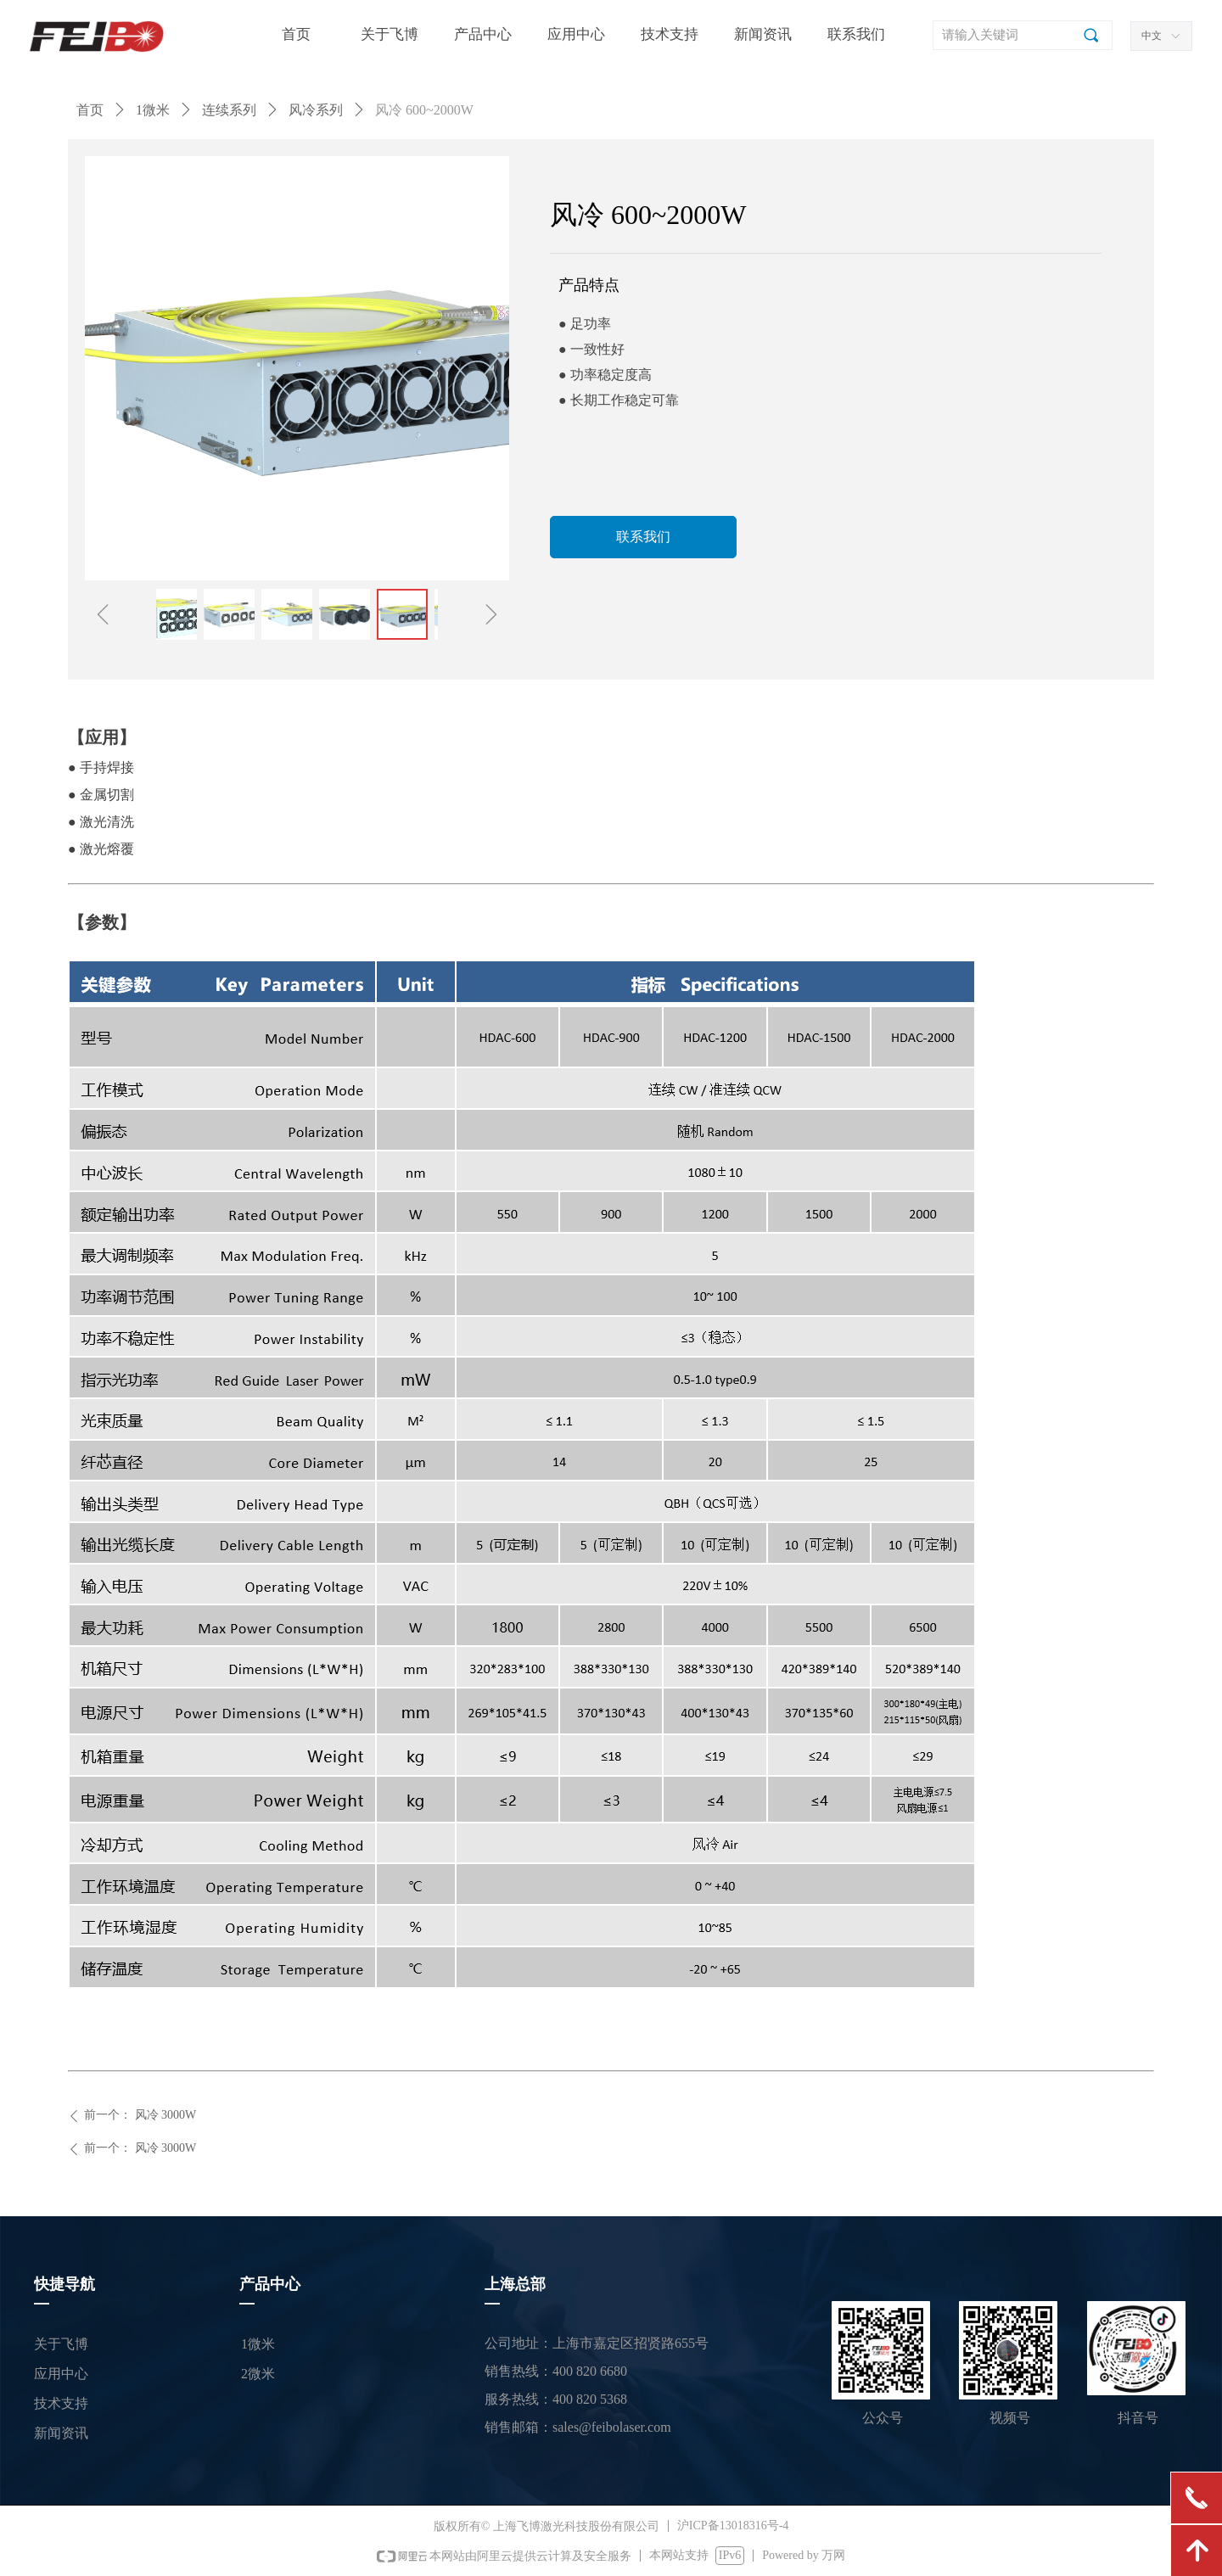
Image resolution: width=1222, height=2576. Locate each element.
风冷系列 (316, 110)
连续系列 (229, 110)
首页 (90, 110)
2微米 (258, 2373)
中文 (1151, 36)
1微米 (153, 110)
